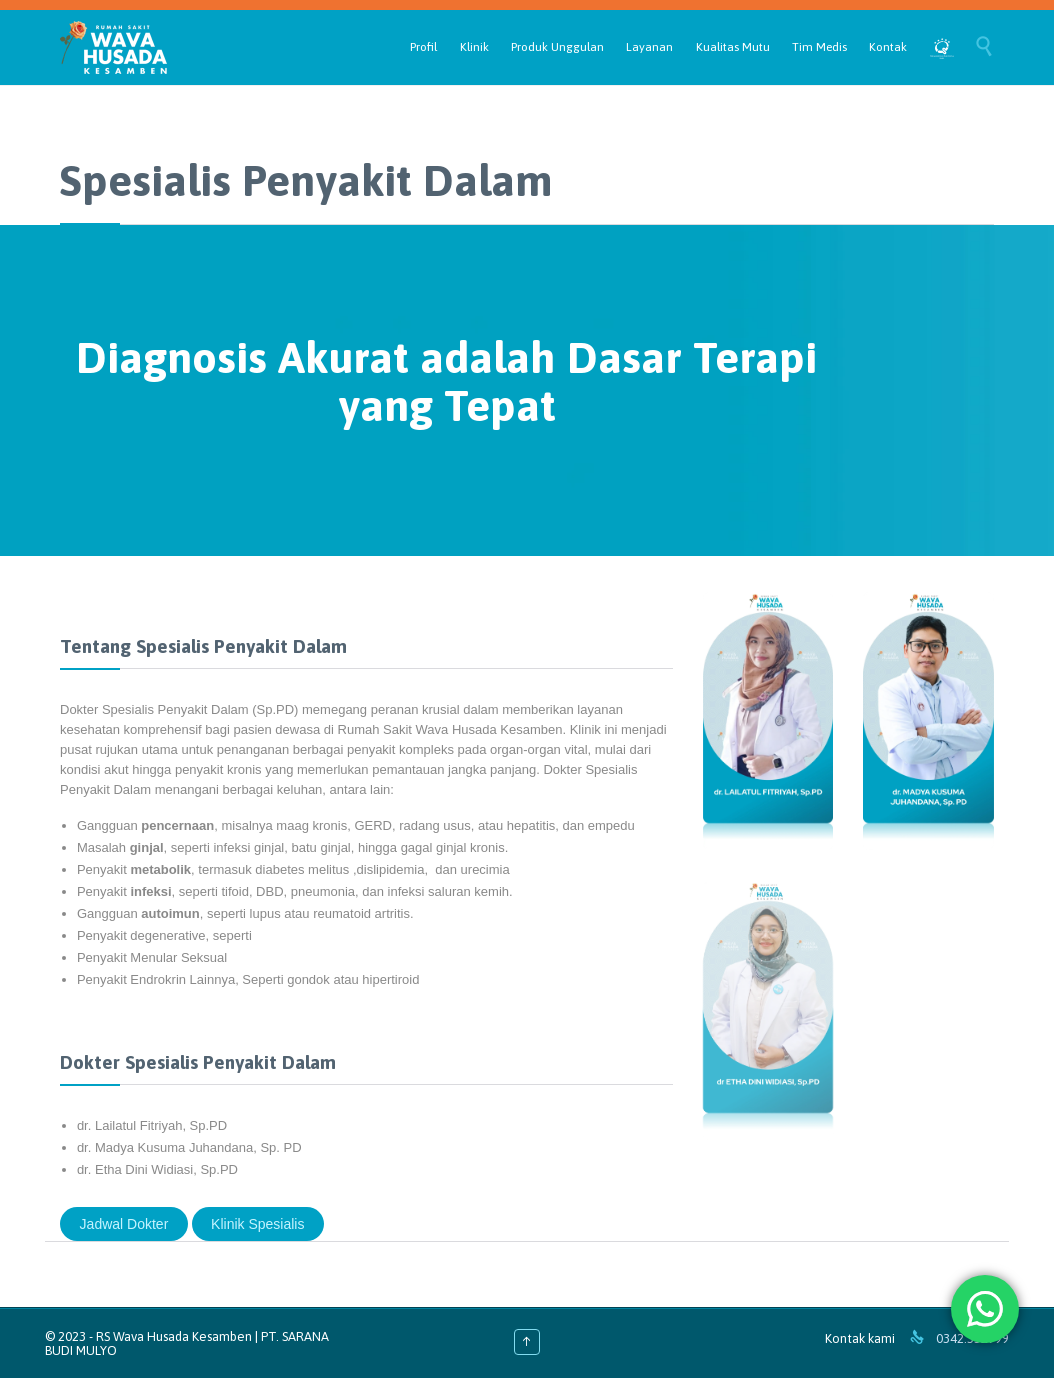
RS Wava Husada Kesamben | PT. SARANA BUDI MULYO (187, 1343)
